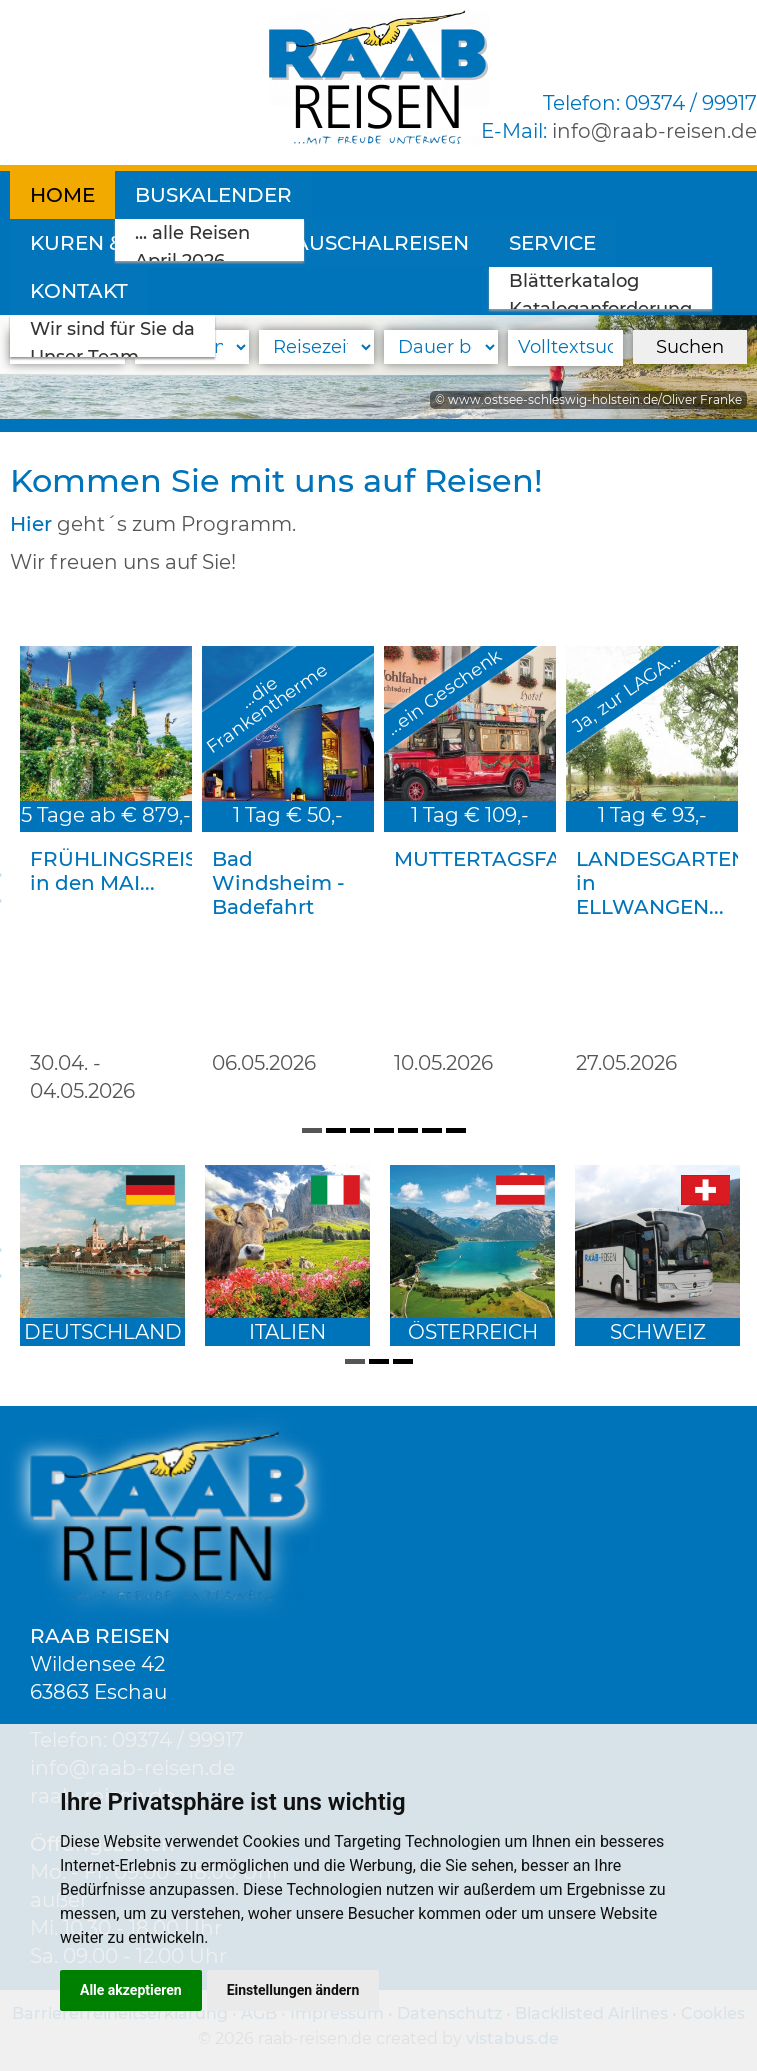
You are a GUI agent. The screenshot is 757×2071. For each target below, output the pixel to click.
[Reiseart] (67, 347)
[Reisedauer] (441, 347)
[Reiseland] (192, 347)
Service (301, 243)
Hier (31, 524)
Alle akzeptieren (131, 1990)
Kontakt (434, 243)
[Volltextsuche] (565, 347)
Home (62, 195)
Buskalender (213, 195)
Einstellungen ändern (293, 1990)
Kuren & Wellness (437, 195)
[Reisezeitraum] (316, 347)
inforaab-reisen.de (654, 131)
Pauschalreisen (124, 243)
